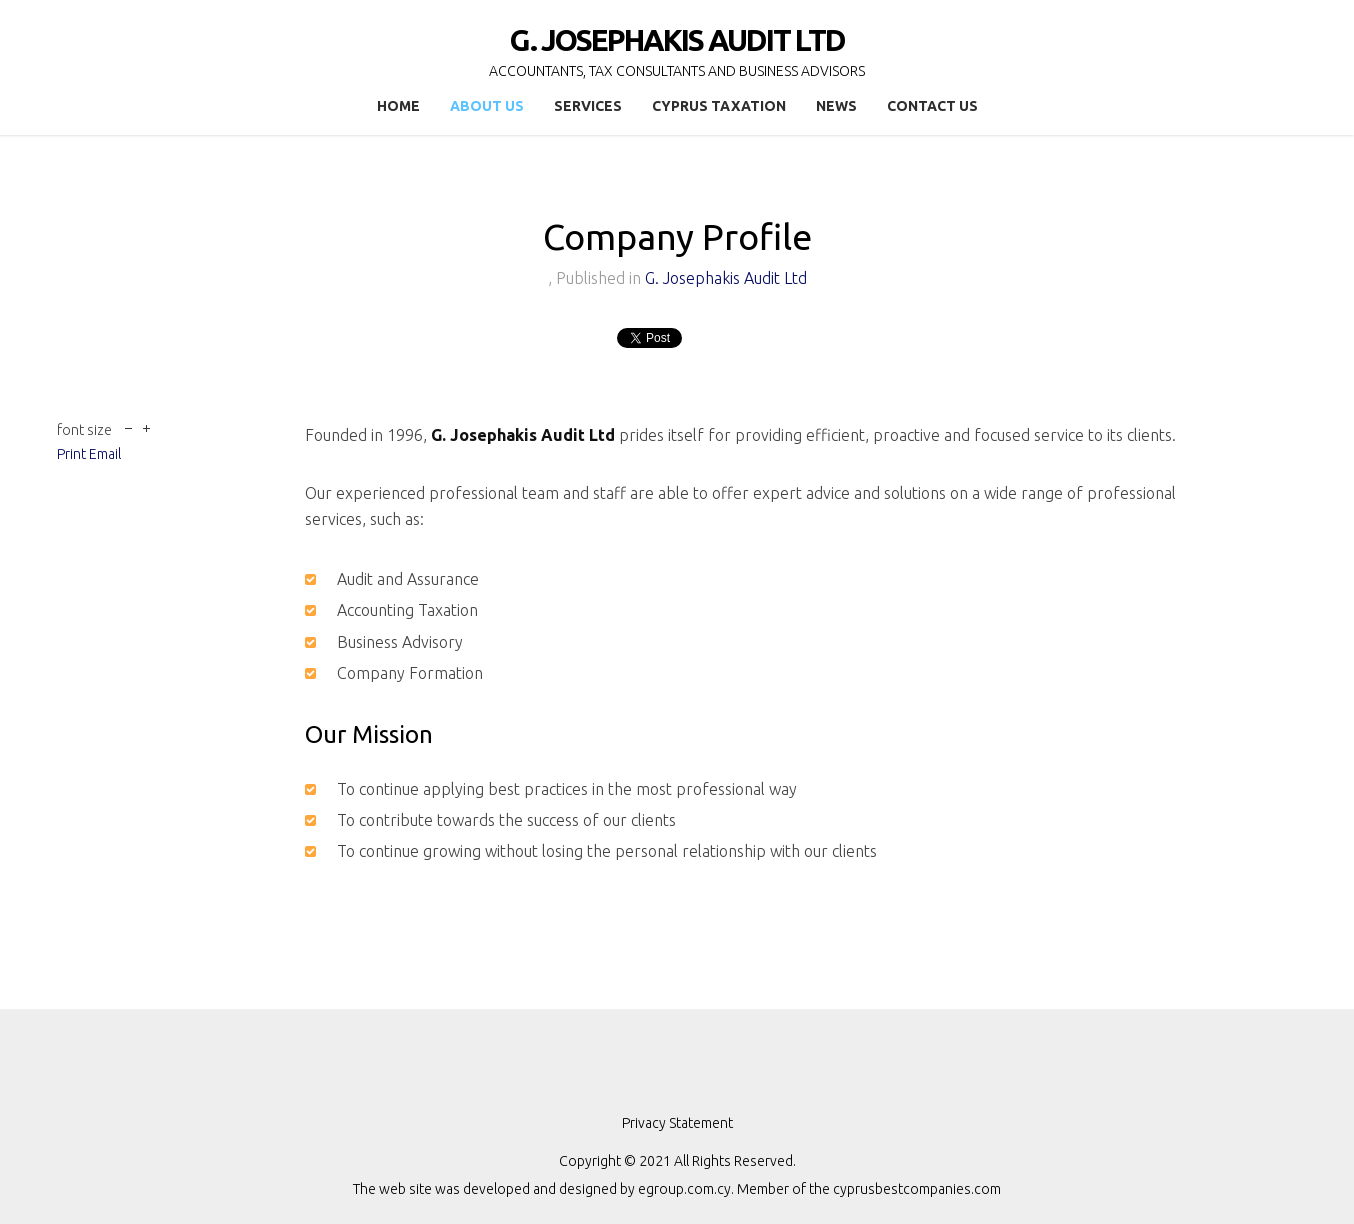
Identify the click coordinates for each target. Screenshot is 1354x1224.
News (836, 106)
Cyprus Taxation (719, 106)
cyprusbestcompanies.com (917, 1189)
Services (588, 106)
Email (105, 454)
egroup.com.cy (684, 1189)
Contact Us (932, 106)
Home (398, 106)
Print (71, 454)
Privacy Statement (677, 1123)
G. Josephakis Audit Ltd (726, 278)
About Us (487, 106)
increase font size (146, 426)
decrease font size (128, 426)
